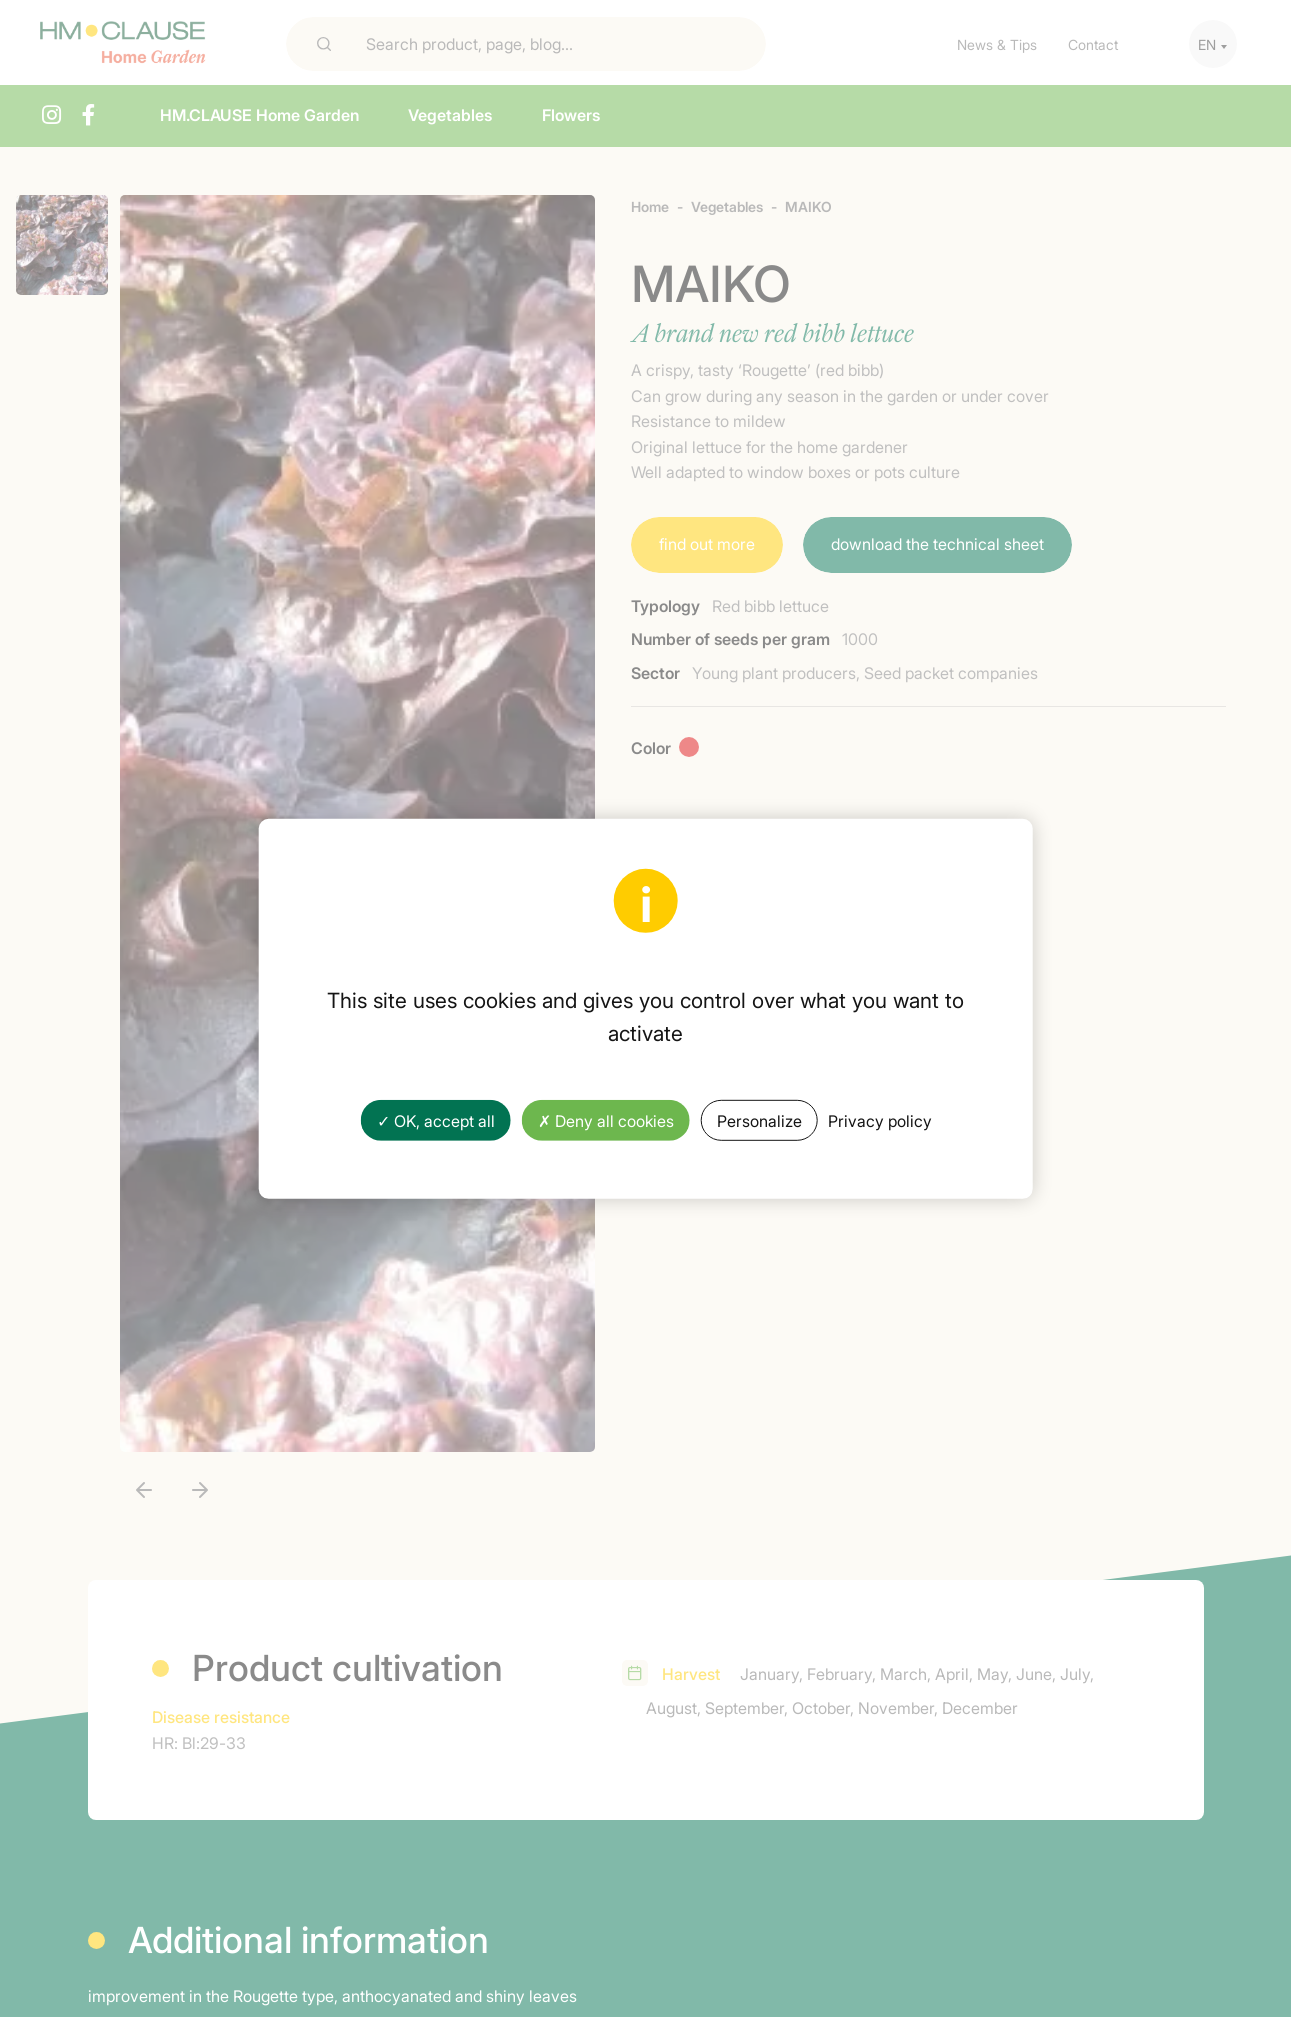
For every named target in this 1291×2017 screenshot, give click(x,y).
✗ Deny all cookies (606, 1120)
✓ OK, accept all (436, 1120)
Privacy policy (880, 1120)
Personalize (759, 1120)
